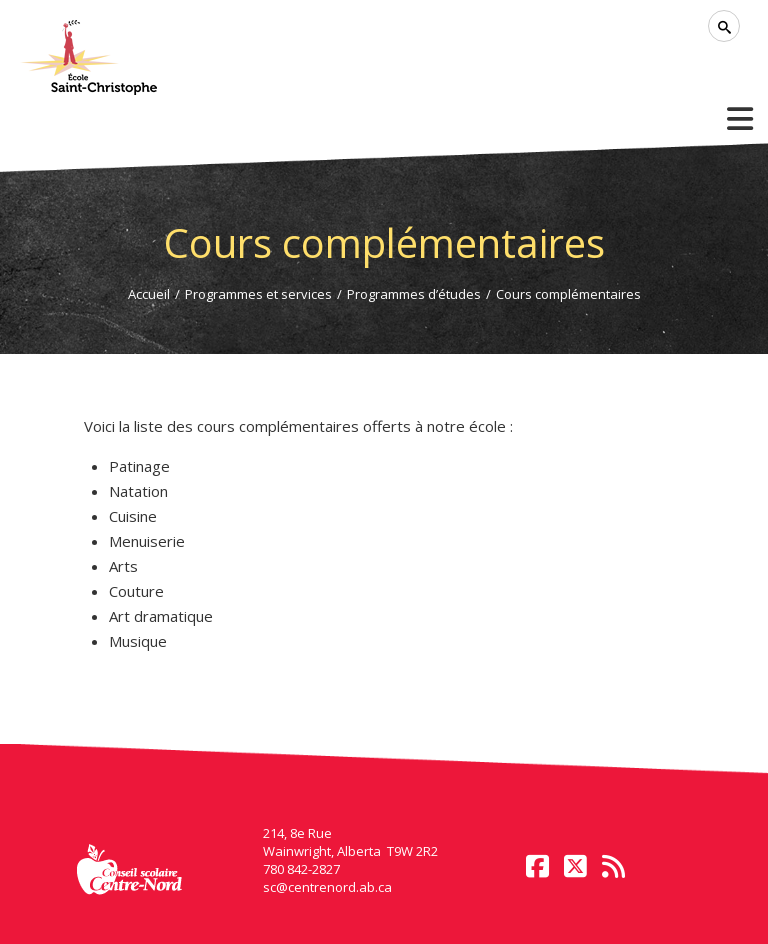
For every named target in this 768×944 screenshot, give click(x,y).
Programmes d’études (414, 294)
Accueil (149, 294)
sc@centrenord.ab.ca (327, 887)
